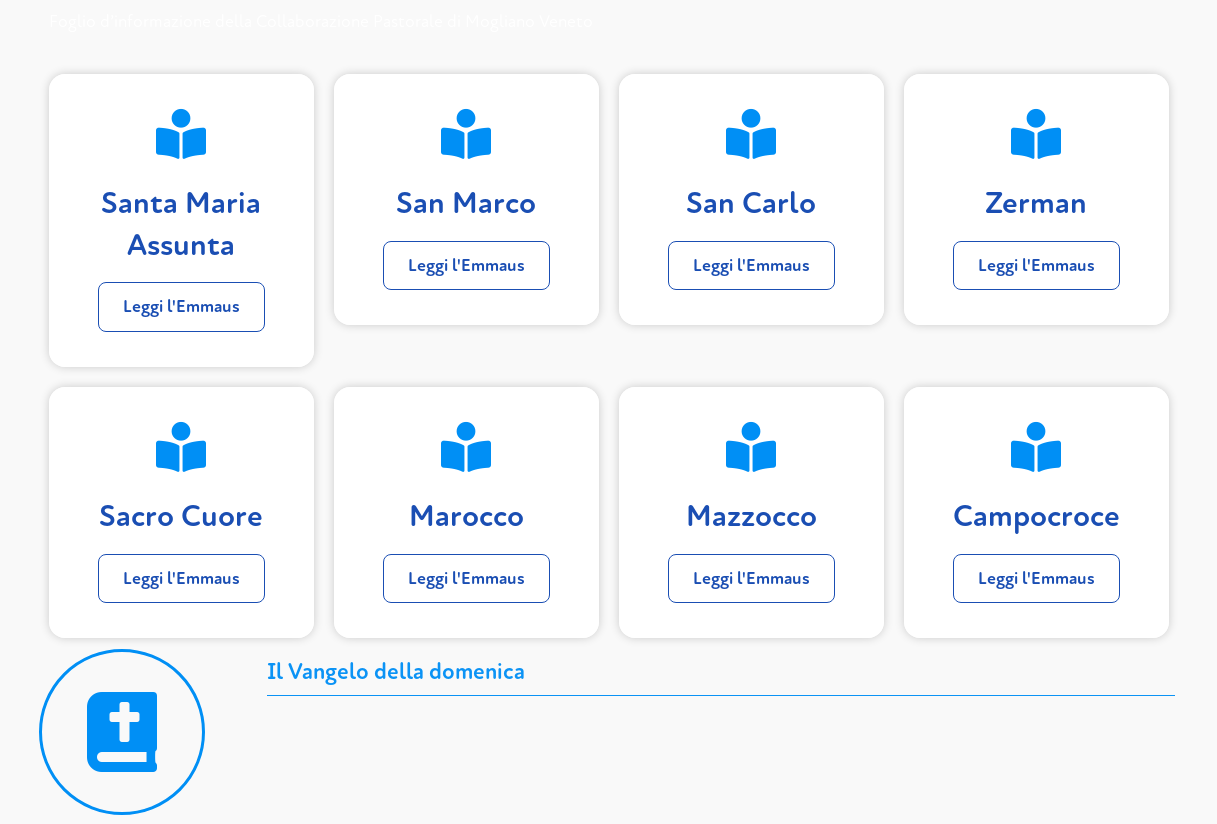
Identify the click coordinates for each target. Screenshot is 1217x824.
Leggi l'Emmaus (181, 306)
